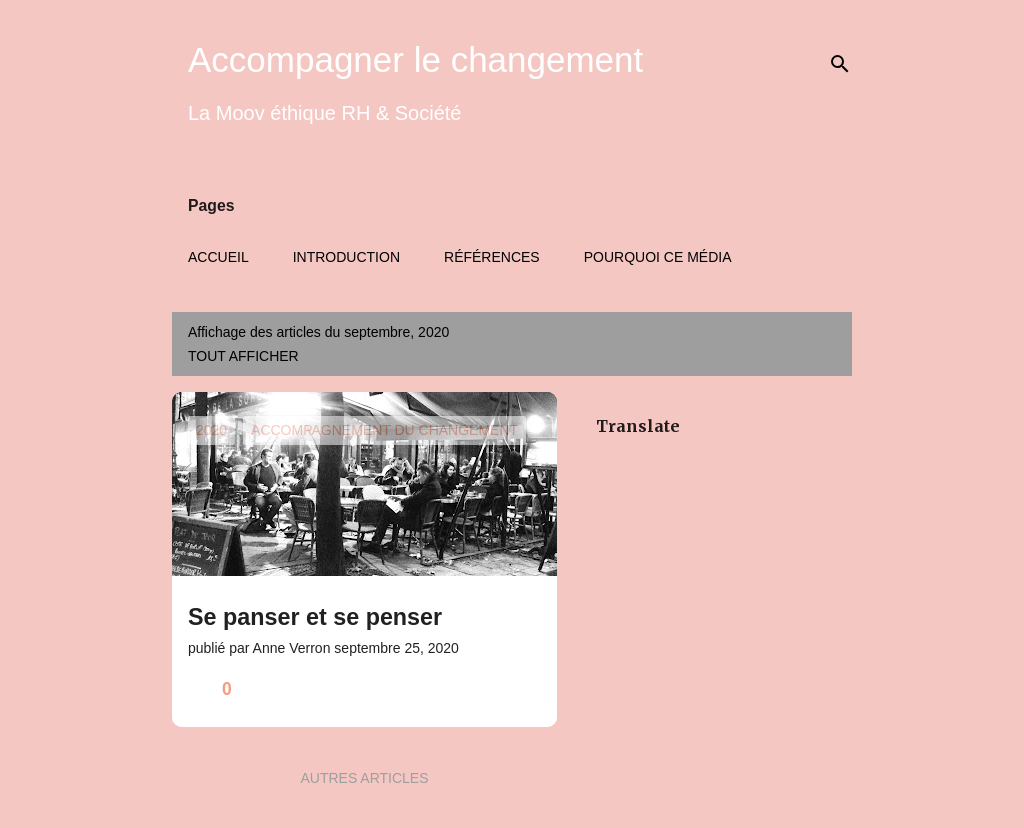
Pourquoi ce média (658, 257)
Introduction (346, 257)
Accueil (218, 257)
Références (492, 257)
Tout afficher (243, 356)
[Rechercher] (840, 64)
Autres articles (364, 778)
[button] (529, 689)
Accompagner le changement (415, 59)
